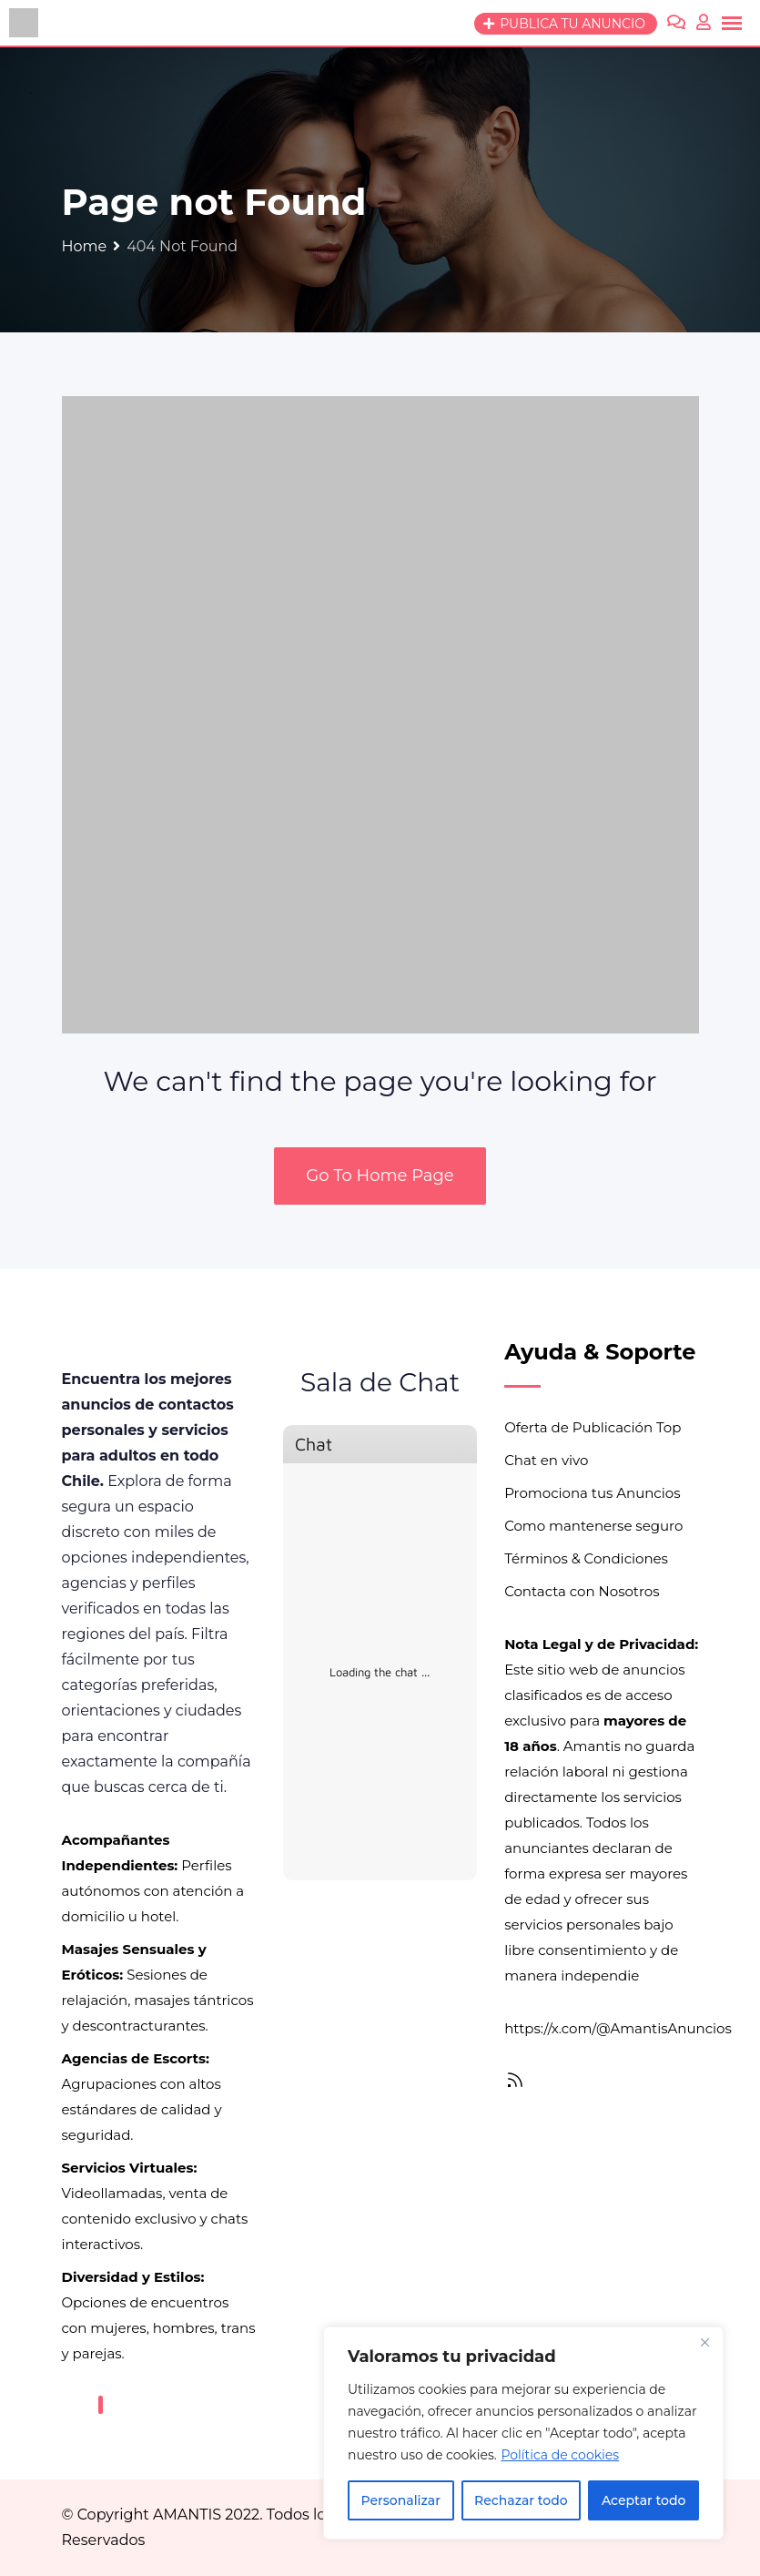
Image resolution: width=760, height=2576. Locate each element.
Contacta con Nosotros (581, 1591)
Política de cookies (560, 2455)
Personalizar (401, 2500)
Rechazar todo (521, 2500)
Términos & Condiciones (586, 1558)
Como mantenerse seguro (593, 1525)
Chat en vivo (546, 1460)
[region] (523, 2433)
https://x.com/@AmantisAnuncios (618, 2028)
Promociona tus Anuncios (592, 1493)
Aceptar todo (643, 2500)
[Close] (704, 2342)
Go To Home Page (379, 1176)
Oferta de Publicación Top (592, 1427)
